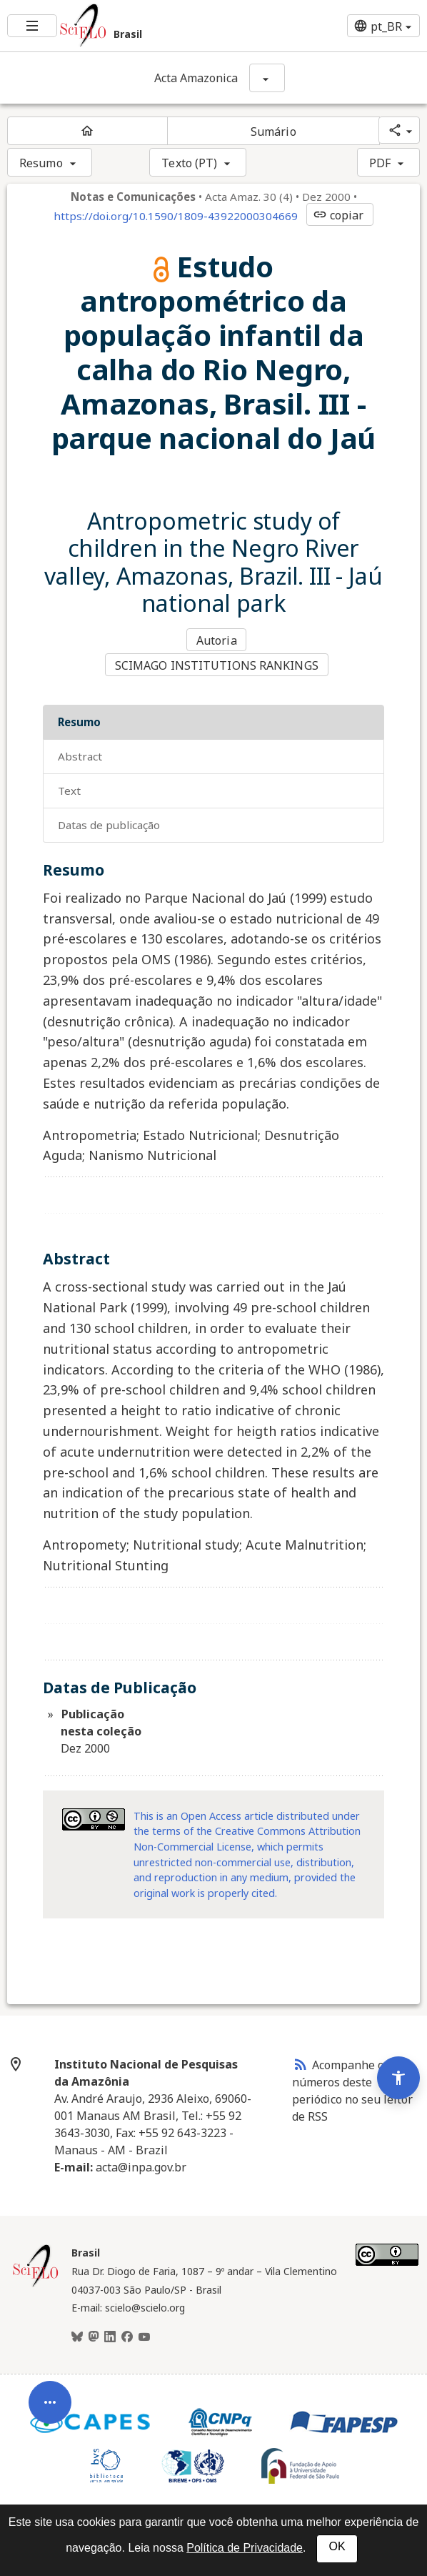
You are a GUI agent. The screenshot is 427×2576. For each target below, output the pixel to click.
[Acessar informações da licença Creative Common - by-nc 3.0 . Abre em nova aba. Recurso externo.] (93, 1817)
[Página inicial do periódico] (87, 131)
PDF (380, 163)
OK (336, 2546)
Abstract (80, 754)
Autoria (217, 640)
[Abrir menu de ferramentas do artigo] (50, 2397)
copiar (338, 215)
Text (69, 788)
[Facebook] (127, 2335)
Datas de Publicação (109, 823)
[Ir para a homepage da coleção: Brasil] (142, 26)
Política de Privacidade (244, 2548)
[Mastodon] (94, 2335)
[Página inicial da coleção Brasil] (36, 2283)
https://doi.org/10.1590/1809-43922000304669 (176, 216)
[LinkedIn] (110, 2335)
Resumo (41, 163)
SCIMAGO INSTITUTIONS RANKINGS (217, 664)
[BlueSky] (77, 2335)
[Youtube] (144, 2335)
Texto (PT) (189, 163)
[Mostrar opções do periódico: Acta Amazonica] (267, 78)
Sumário (273, 131)
